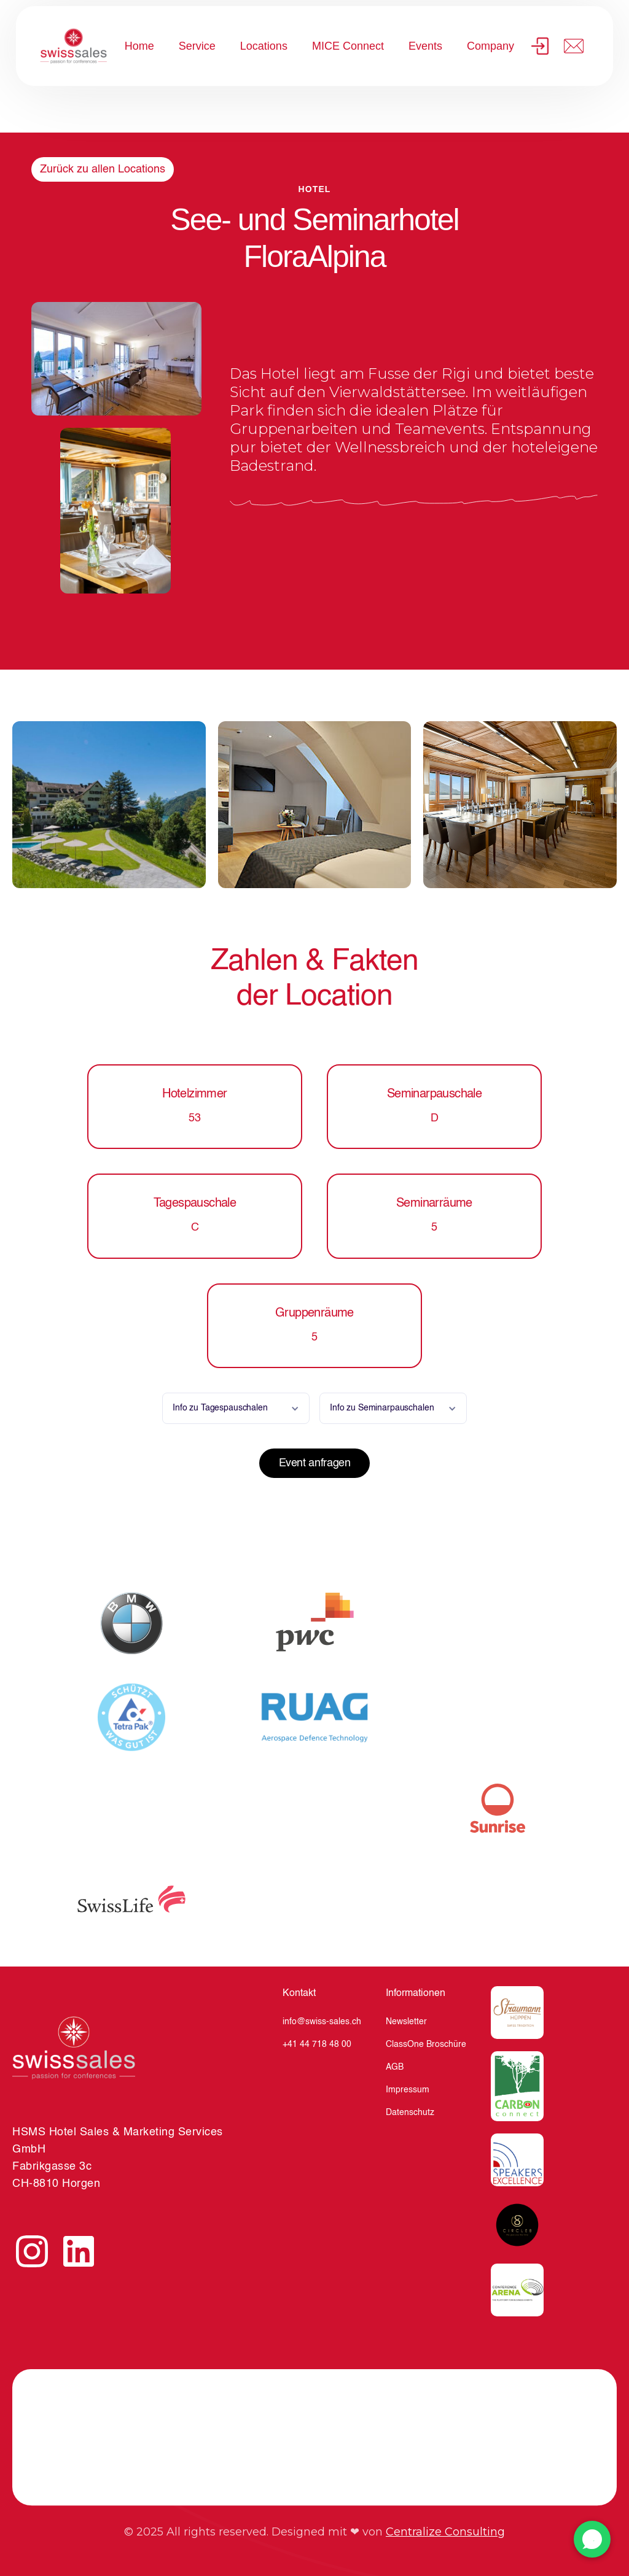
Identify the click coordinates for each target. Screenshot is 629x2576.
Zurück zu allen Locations (102, 169)
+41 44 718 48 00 (317, 2044)
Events (425, 46)
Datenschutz (410, 2112)
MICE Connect (348, 46)
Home (139, 46)
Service (197, 46)
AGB (395, 2067)
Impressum (407, 2090)
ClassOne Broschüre (426, 2044)
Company (490, 46)
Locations (263, 46)
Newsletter (406, 2021)
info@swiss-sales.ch (322, 2021)
